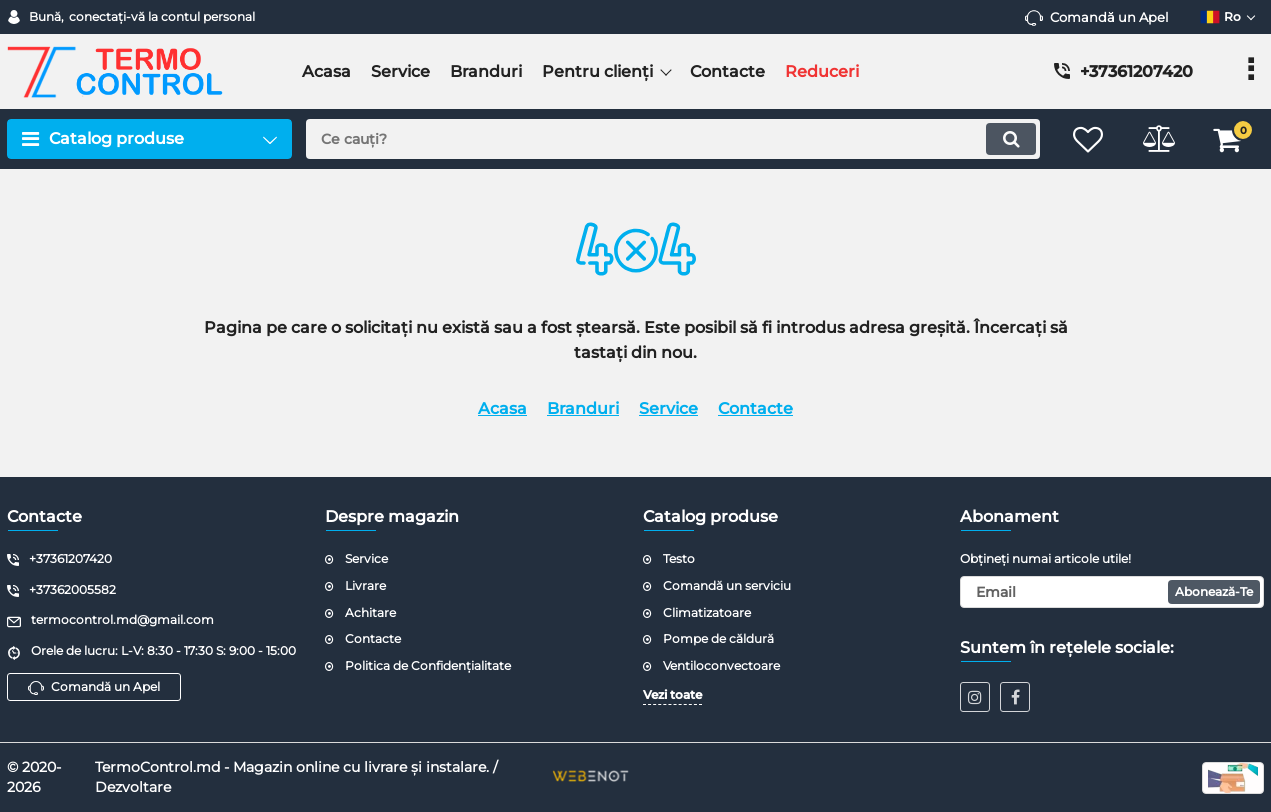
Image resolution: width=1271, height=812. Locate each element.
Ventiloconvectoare (721, 665)
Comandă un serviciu (727, 585)
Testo (679, 558)
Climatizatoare (707, 612)
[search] (673, 139)
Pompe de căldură (718, 638)
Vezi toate (672, 694)
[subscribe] (1112, 592)
